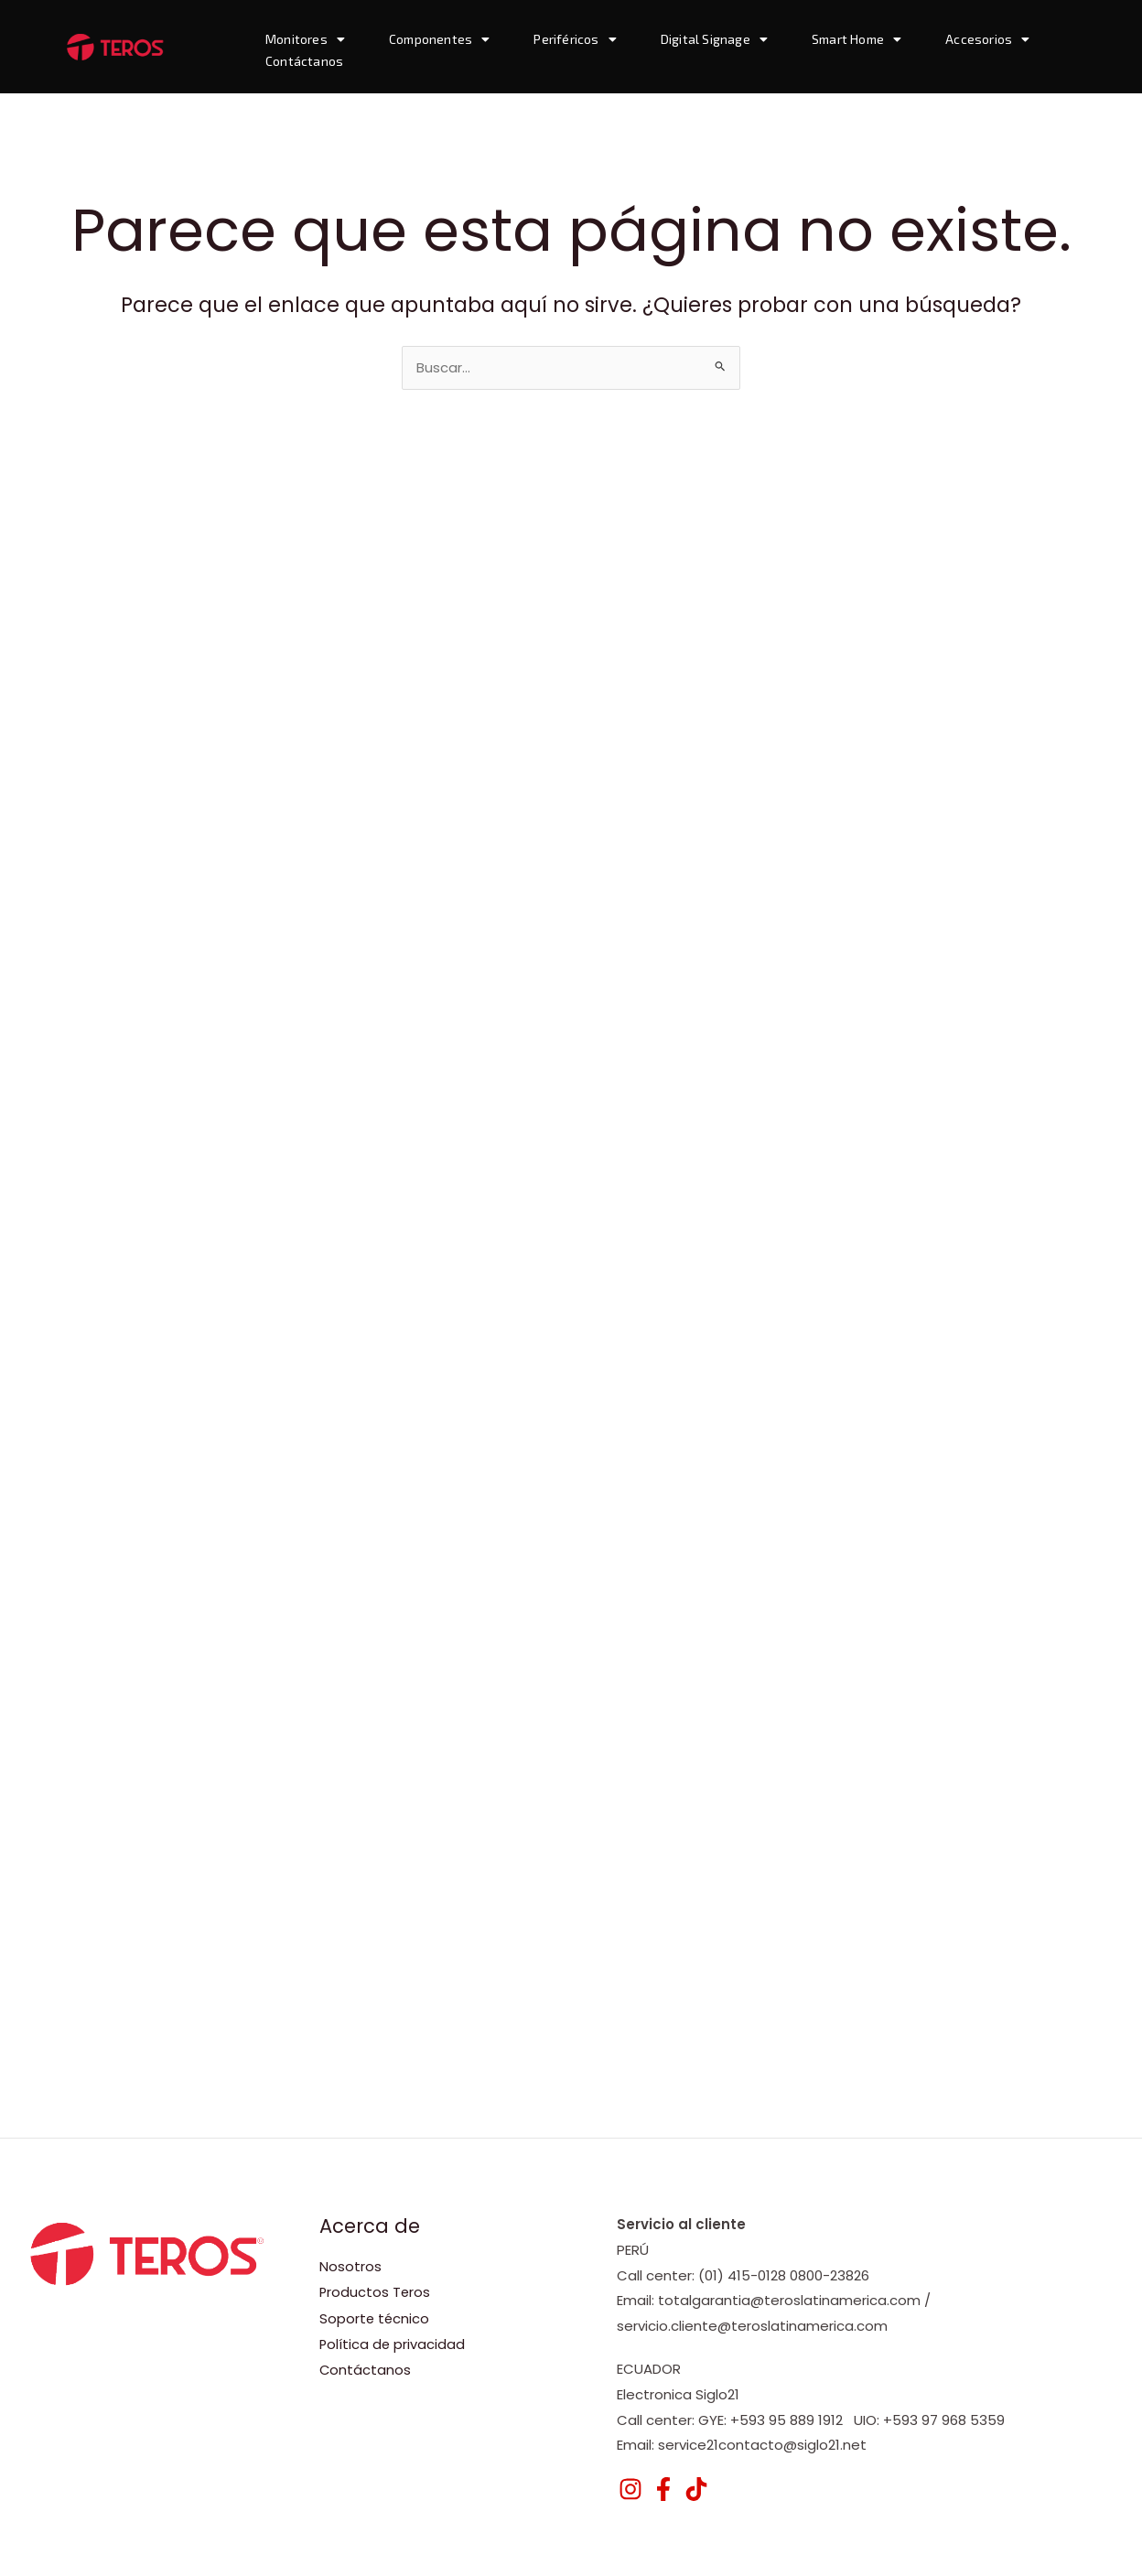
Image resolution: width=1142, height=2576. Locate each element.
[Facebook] (663, 2489)
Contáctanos (304, 61)
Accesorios (987, 39)
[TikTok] (696, 2489)
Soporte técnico (375, 2317)
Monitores (305, 39)
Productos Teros (375, 2291)
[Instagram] (630, 2489)
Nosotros (350, 2266)
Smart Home (856, 39)
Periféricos (574, 39)
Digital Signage (714, 39)
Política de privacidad (393, 2343)
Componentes (439, 39)
